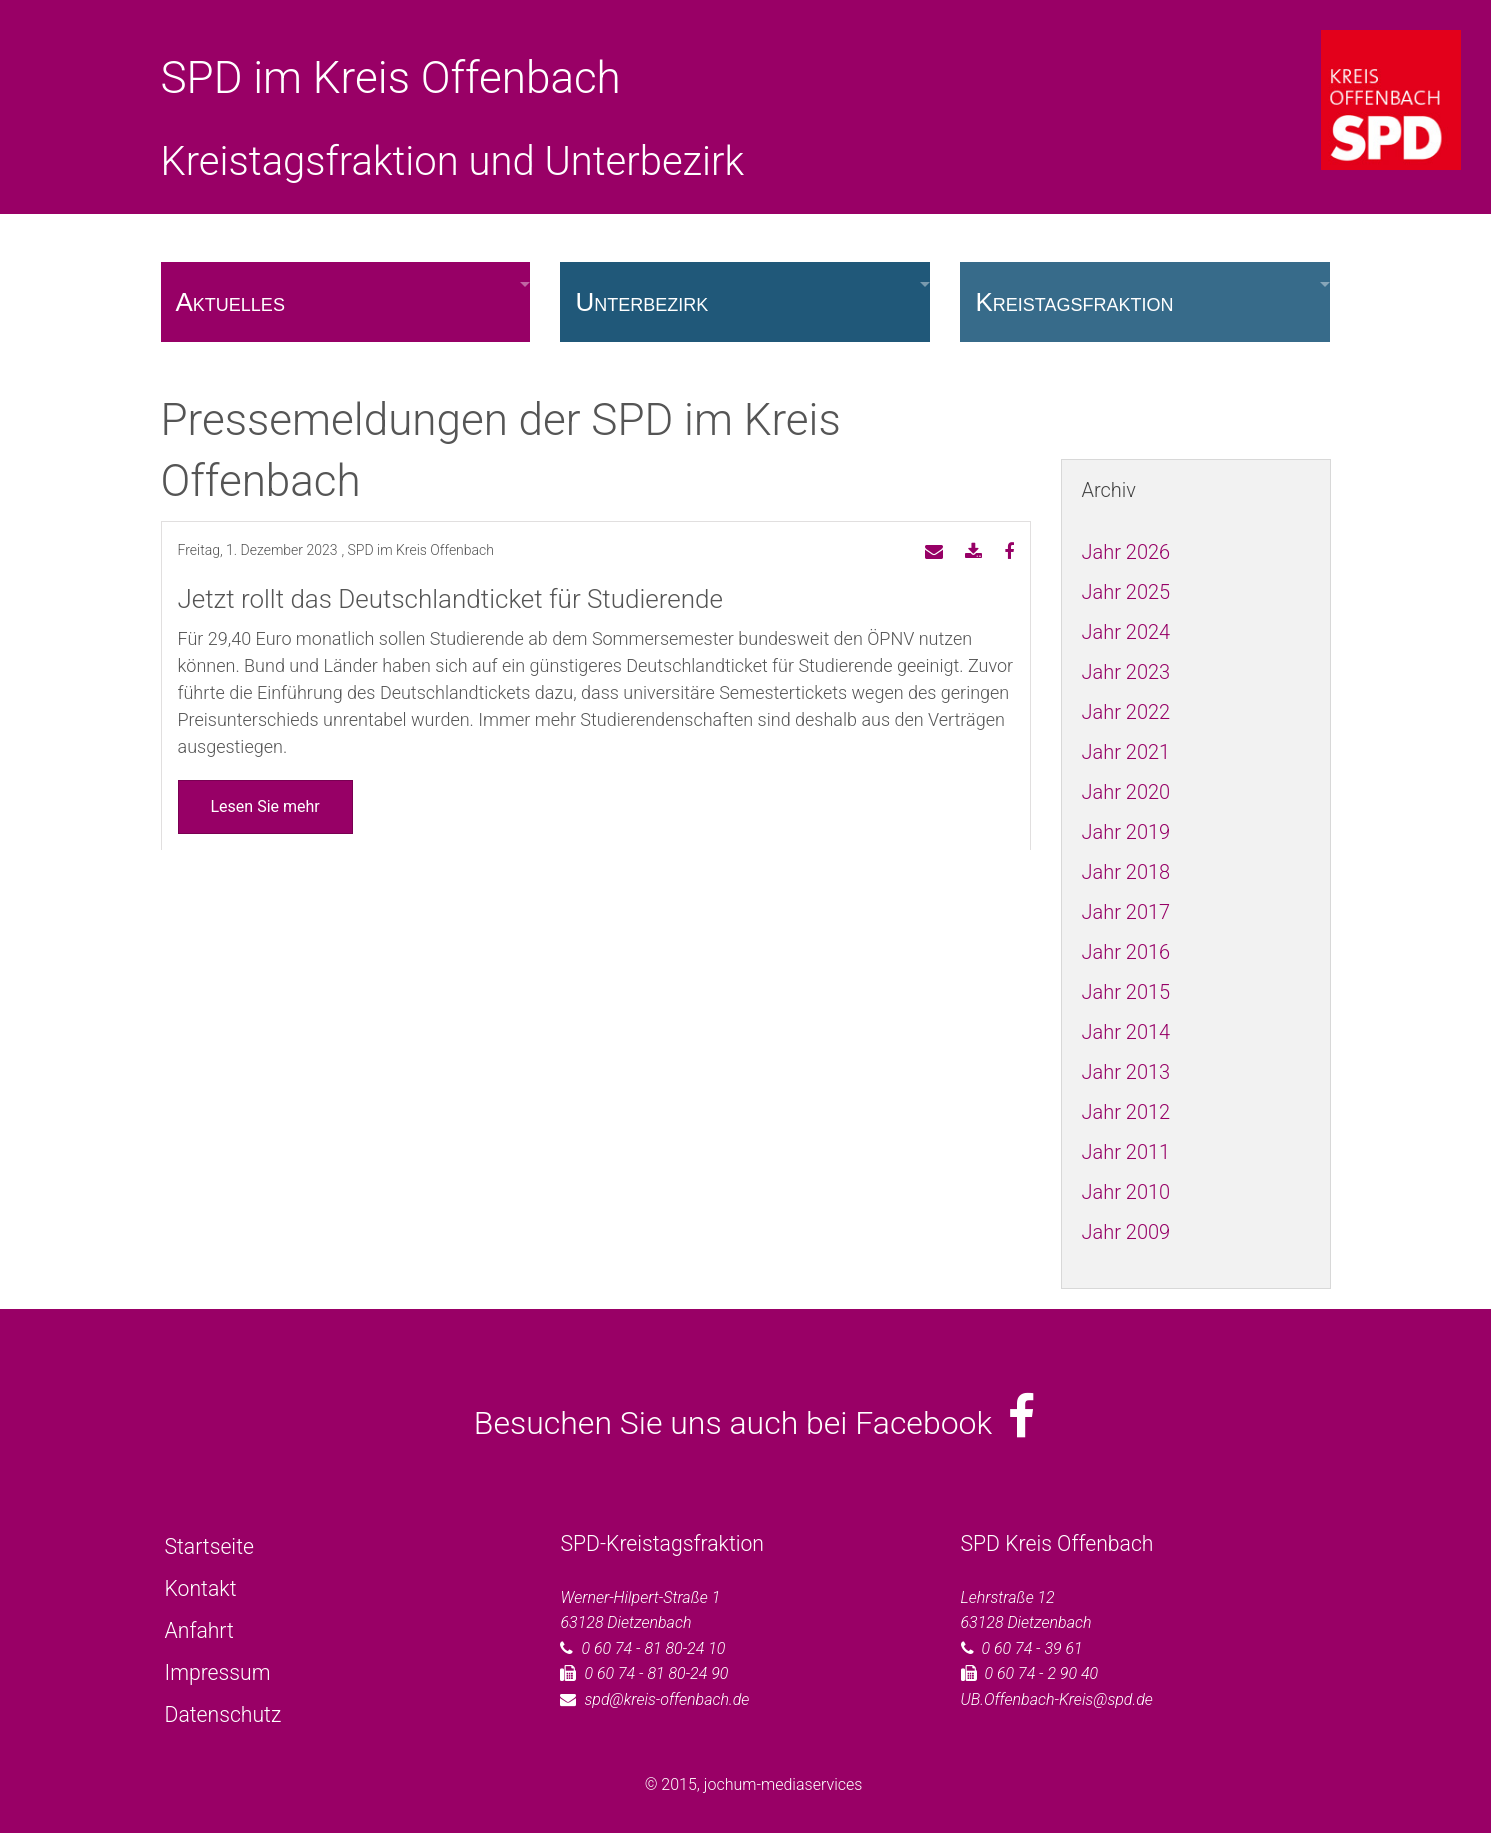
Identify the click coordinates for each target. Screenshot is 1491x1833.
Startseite (209, 1546)
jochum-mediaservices (783, 1784)
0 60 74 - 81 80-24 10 (653, 1648)
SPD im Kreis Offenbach (391, 78)
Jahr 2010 (1126, 1192)
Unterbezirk (641, 302)
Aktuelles (230, 302)
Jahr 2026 (1126, 552)
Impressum (218, 1672)
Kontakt (201, 1588)
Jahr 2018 (1126, 872)
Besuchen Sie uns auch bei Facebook (754, 1423)
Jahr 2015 (1126, 992)
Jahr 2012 (1126, 1112)
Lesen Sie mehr (265, 806)
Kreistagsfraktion (1074, 302)
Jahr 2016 (1126, 952)
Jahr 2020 (1126, 792)
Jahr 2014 (1126, 1032)
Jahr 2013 (1126, 1072)
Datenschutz (223, 1714)
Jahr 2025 (1126, 592)
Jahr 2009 (1126, 1232)
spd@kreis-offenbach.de (666, 1699)
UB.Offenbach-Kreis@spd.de (1057, 1699)
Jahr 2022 (1126, 712)
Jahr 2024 (1126, 632)
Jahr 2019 (1126, 832)
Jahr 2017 (1126, 912)
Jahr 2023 (1126, 672)
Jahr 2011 (1126, 1152)
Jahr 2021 (1126, 752)
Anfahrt (199, 1630)
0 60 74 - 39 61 (1032, 1648)
